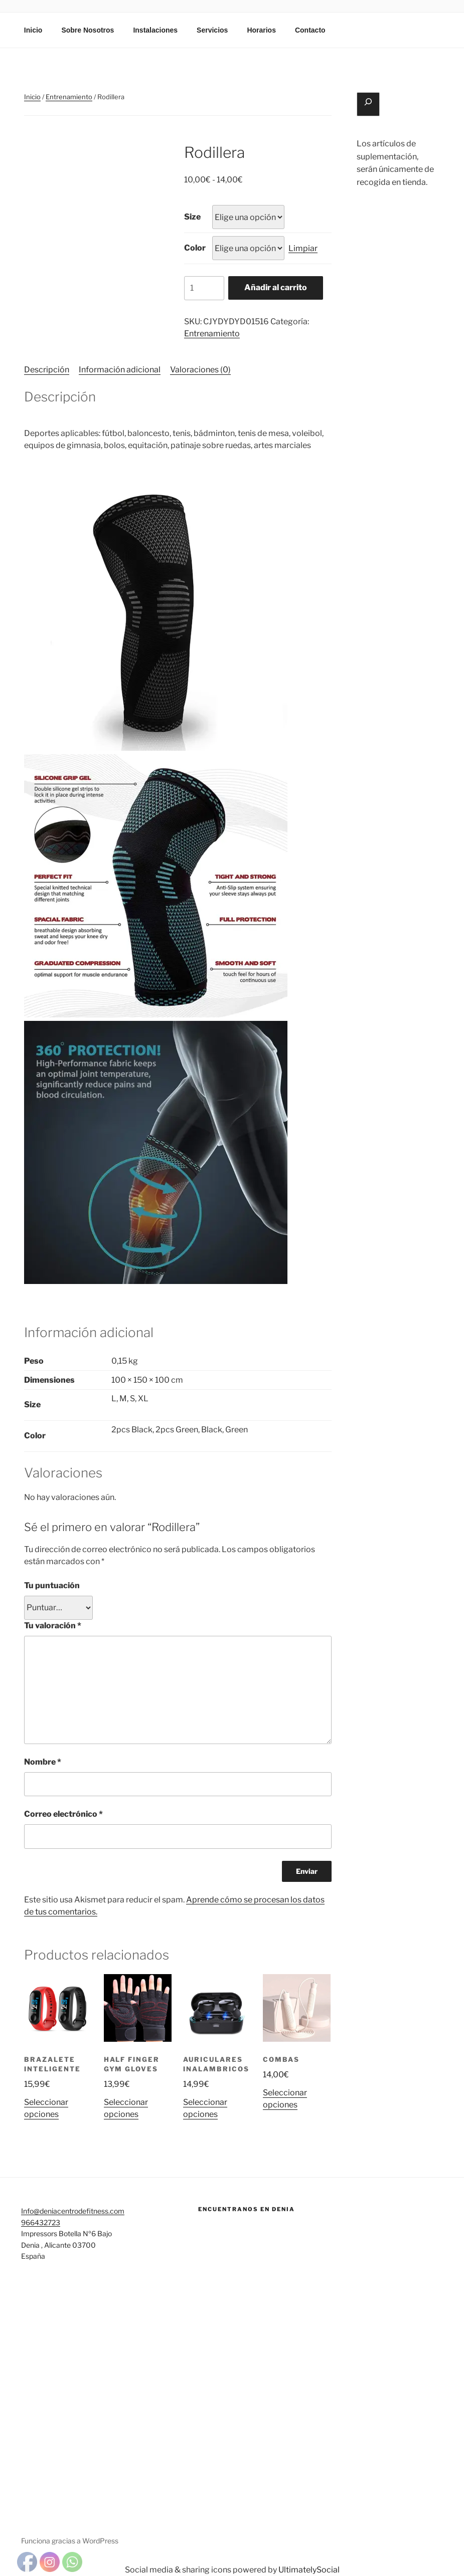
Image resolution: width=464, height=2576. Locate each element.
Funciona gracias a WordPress (69, 2540)
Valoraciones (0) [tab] (200, 369)
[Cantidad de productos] (204, 288)
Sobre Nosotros (87, 30)
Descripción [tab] (46, 369)
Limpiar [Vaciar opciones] (303, 248)
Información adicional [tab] (120, 369)
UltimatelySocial (309, 2569)
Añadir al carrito (275, 287)
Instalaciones (155, 30)
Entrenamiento (69, 97)
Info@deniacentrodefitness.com (72, 2211)
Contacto (310, 30)
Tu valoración (52, 1625)
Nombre (42, 1762)
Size (192, 217)
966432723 (40, 2222)
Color (195, 248)
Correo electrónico (63, 1814)
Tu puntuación (52, 1585)
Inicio (33, 30)
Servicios (212, 30)
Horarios (261, 30)
